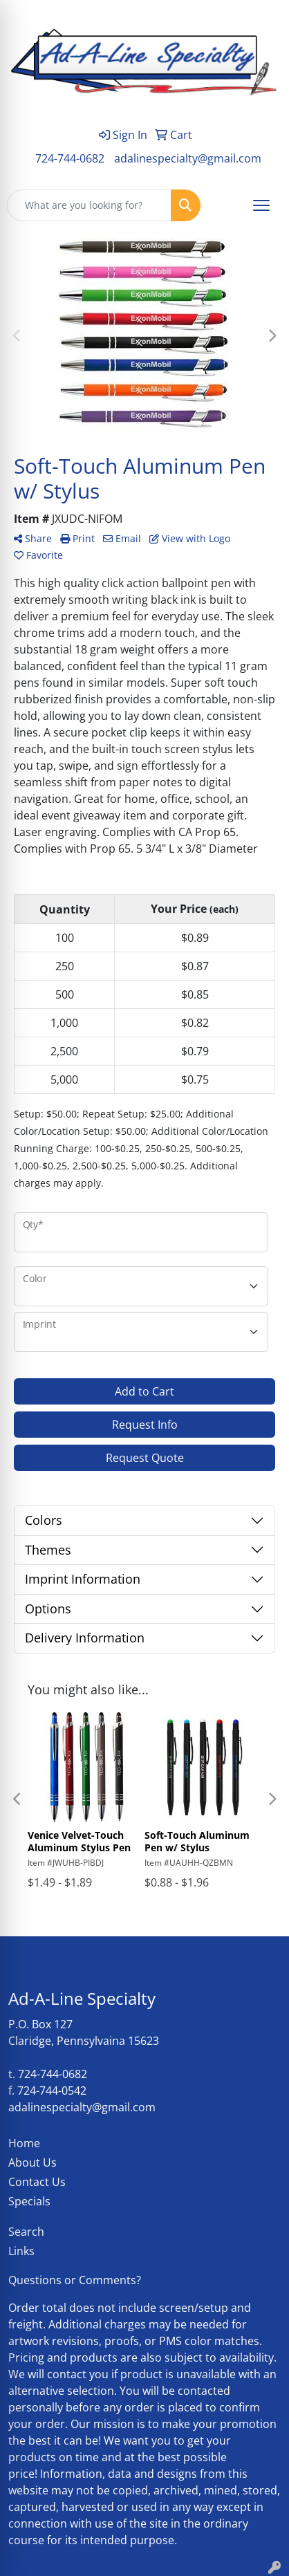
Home (24, 2143)
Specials (29, 2201)
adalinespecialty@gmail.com (187, 158)
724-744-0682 (69, 158)
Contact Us (37, 2181)
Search (26, 2231)
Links (21, 2251)
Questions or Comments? (74, 2280)
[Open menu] (261, 205)
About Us (32, 2162)
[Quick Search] (89, 205)
